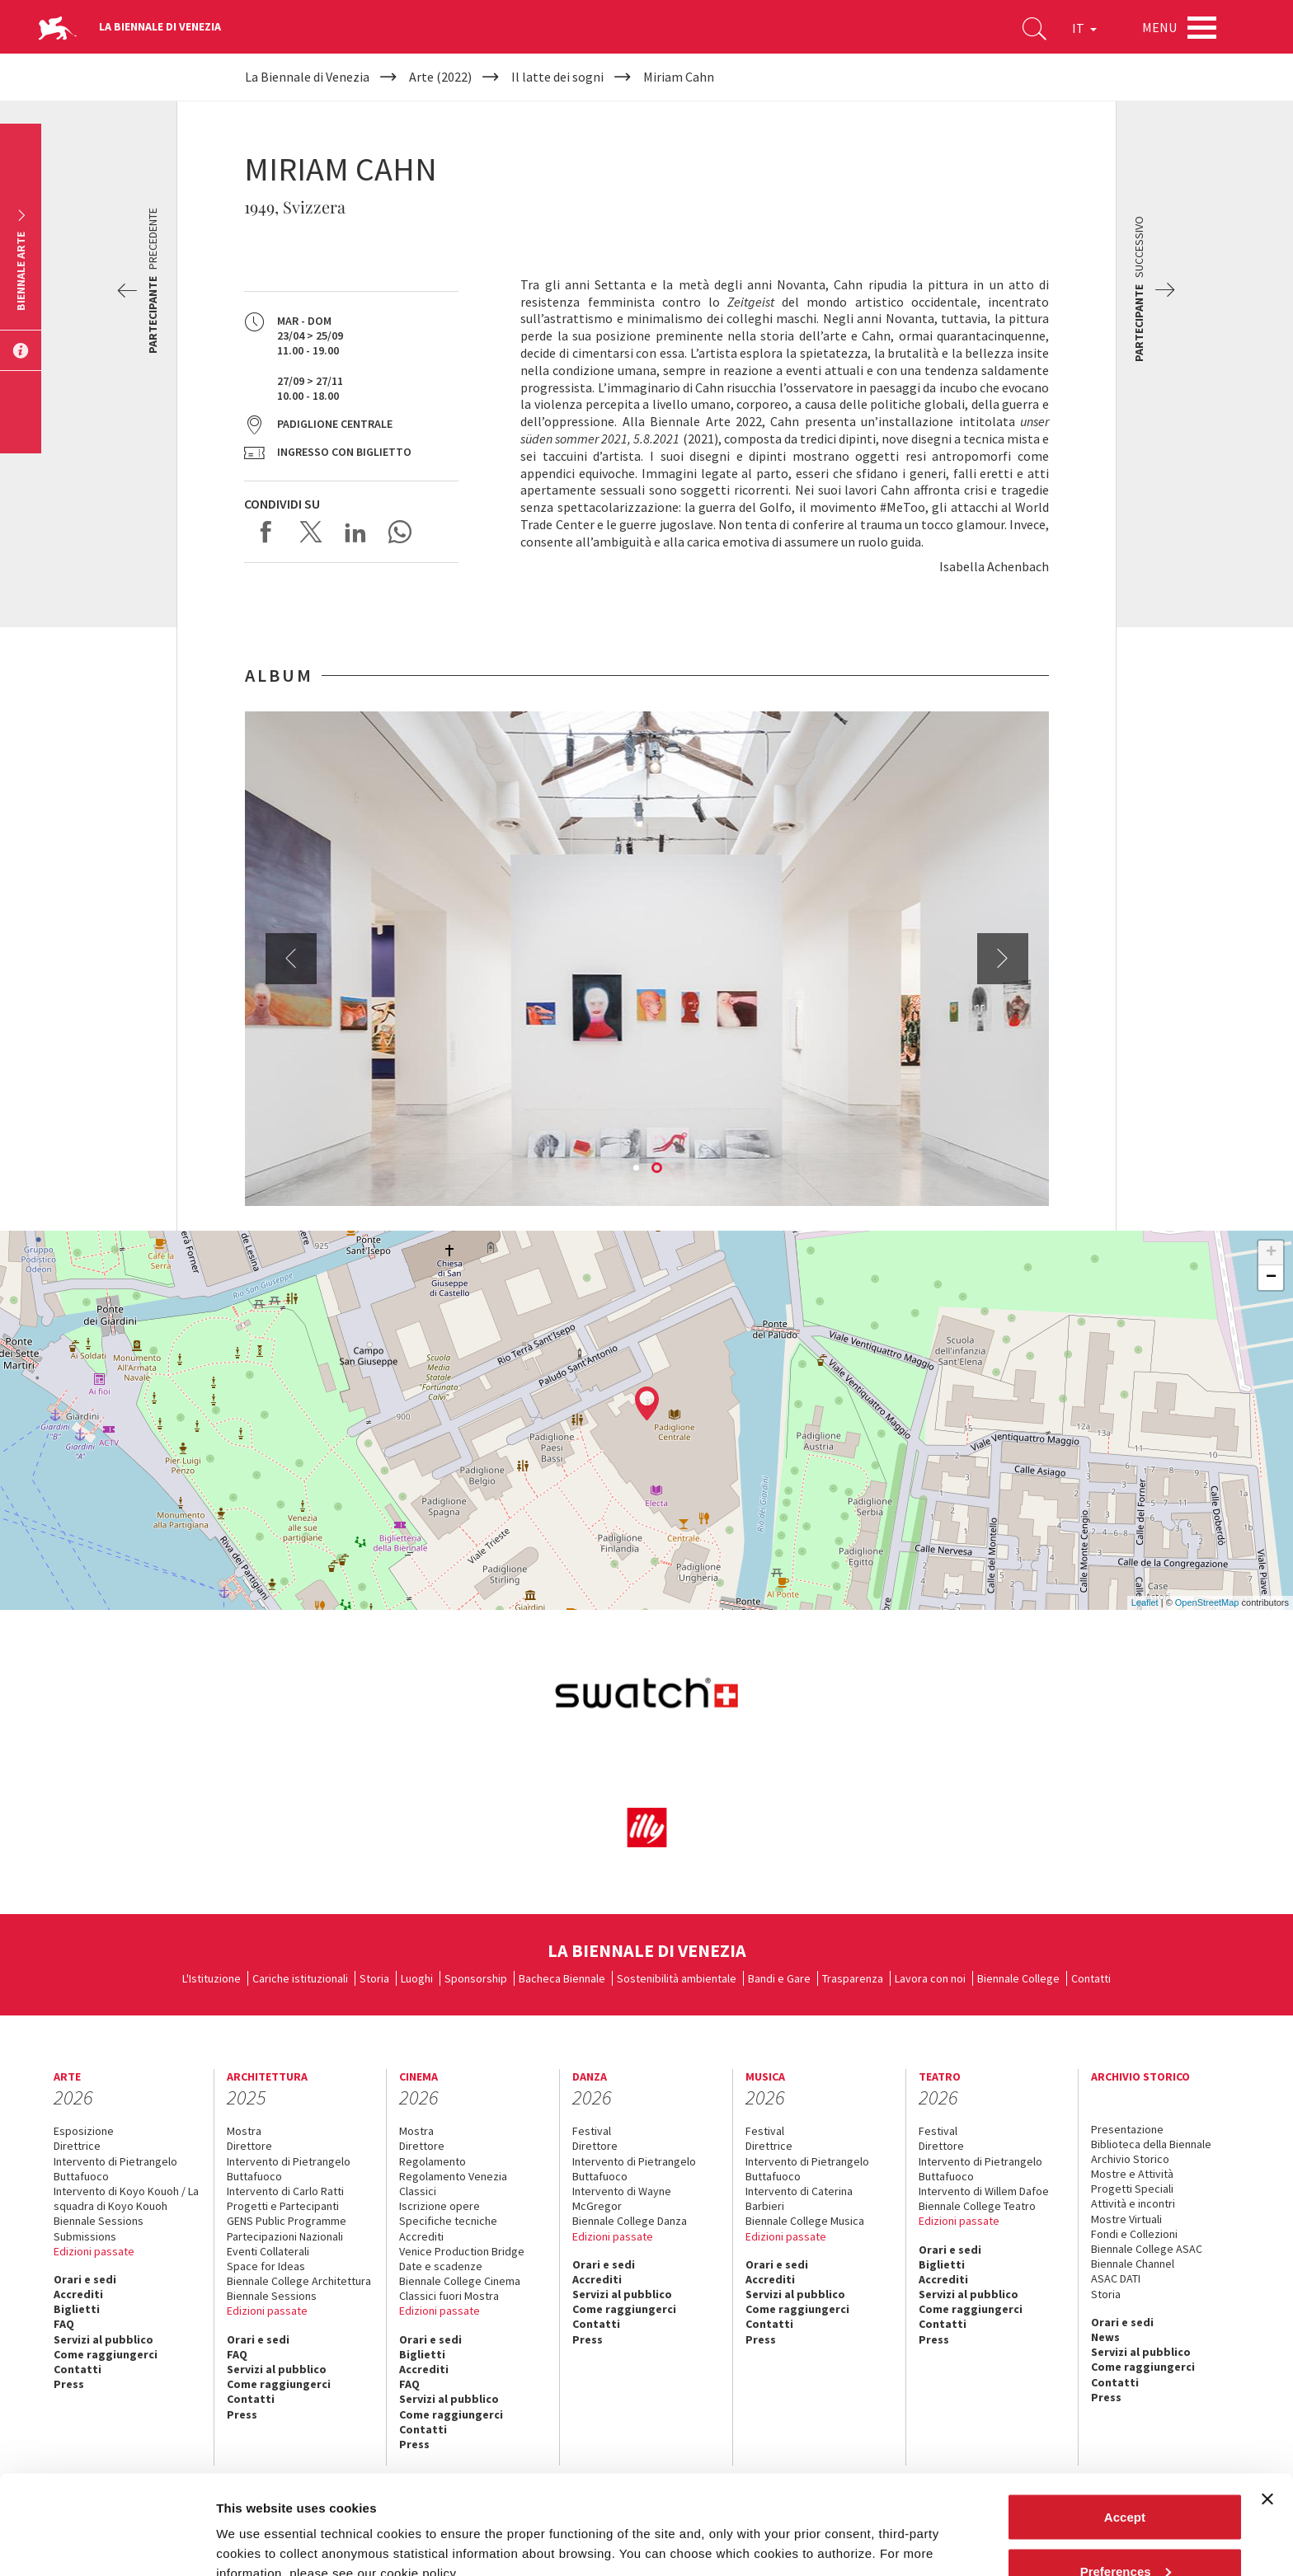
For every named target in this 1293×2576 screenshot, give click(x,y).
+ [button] (1271, 1253)
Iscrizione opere (439, 2205)
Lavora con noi (930, 1978)
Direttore (249, 2145)
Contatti (1091, 1978)
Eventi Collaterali (268, 2251)
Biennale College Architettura (299, 2280)
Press (587, 2339)
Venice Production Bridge (461, 2251)
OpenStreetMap (1207, 1602)
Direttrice (77, 2145)
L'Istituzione (211, 1978)
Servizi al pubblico (103, 2339)
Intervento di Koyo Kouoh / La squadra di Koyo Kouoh (126, 2198)
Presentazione (1127, 2129)
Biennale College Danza (629, 2220)
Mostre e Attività (1132, 2173)
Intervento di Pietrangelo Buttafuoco (115, 2169)
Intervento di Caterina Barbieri (799, 2198)
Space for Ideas (266, 2266)
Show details (254, 2525)
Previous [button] (291, 958)
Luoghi (417, 1978)
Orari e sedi (85, 2279)
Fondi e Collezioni (1134, 2233)
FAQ (64, 2323)
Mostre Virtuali (1126, 2219)
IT (1084, 28)
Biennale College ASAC (1146, 2248)
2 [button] (658, 1169)
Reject (1124, 2532)
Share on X (311, 531)
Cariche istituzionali (300, 1978)
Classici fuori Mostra (449, 2295)
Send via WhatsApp (400, 531)
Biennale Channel (1132, 2263)
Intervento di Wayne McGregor (621, 2198)
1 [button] (637, 1169)
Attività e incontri (1133, 2203)
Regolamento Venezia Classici (453, 2183)
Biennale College (1018, 1978)
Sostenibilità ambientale (676, 1978)
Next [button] (1002, 958)
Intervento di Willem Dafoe (984, 2191)
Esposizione (84, 2130)
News (1105, 2337)
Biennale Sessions (98, 2220)
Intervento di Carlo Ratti (285, 2191)
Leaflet (1145, 1602)
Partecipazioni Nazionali (285, 2236)
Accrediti (78, 2294)
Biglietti (77, 2309)
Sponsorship (475, 1978)
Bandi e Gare (779, 1978)
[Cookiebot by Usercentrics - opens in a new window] (107, 2543)
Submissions (85, 2236)
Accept (1124, 2424)
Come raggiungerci (106, 2354)
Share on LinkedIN (355, 531)
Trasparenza (852, 1978)
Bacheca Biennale (562, 1978)
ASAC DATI (1115, 2278)
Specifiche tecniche (448, 2220)
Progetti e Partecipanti (283, 2205)
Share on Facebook (266, 531)
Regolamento (432, 2161)
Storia (374, 1978)
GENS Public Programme (286, 2220)
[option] (647, 958)
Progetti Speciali (1132, 2188)
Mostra (244, 2130)
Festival (591, 2130)
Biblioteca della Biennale (1151, 2144)
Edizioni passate (94, 2251)
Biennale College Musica (804, 2220)
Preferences (1125, 2478)
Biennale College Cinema (459, 2280)
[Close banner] (1267, 2406)
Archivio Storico (1130, 2158)
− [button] (1271, 1277)
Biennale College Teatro (977, 2205)
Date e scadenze (440, 2266)
